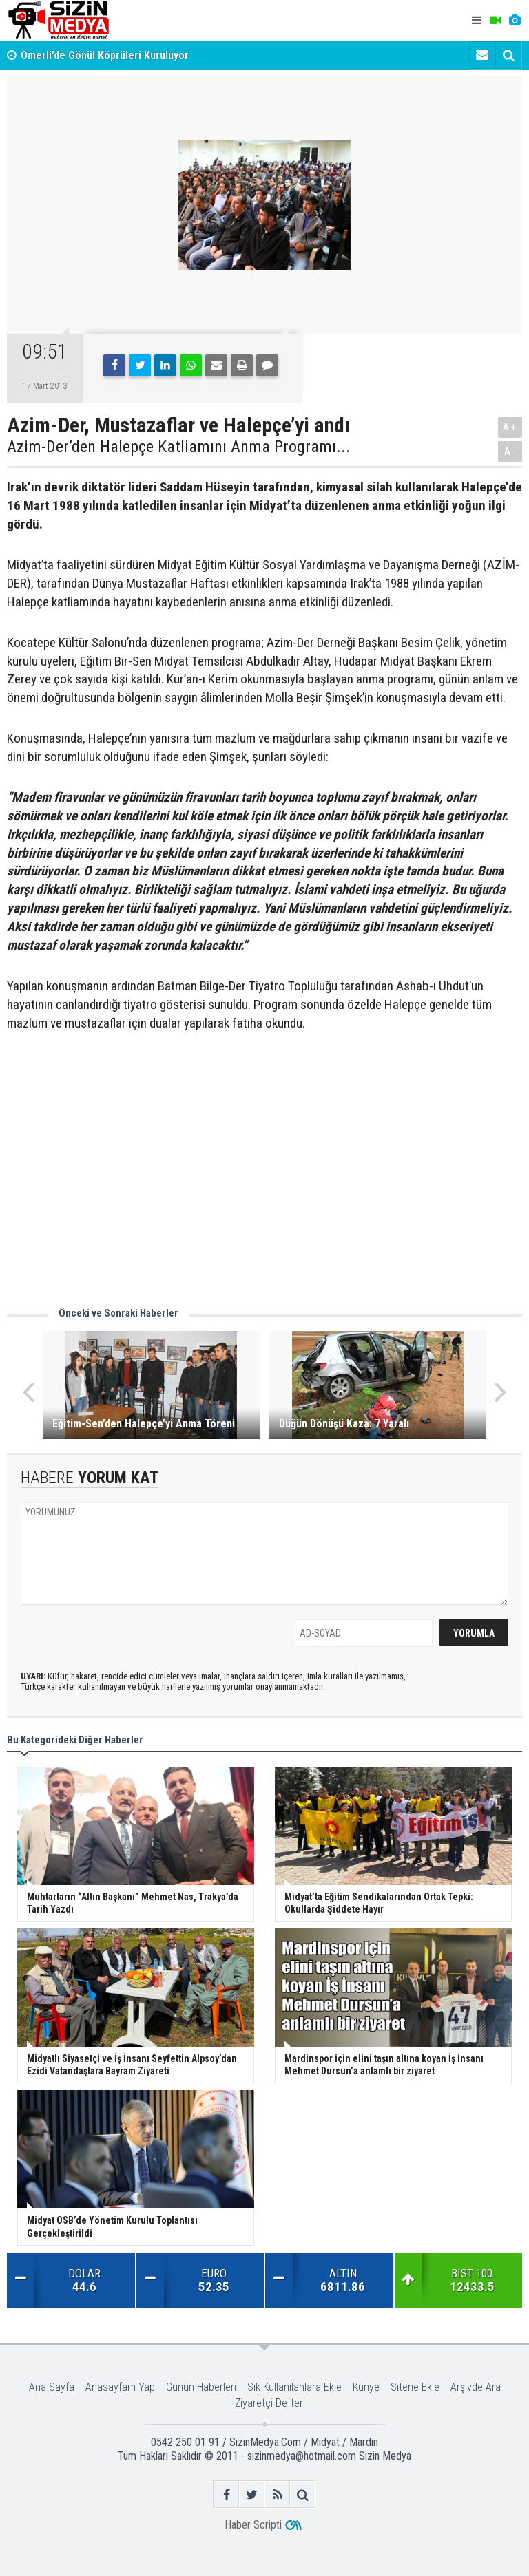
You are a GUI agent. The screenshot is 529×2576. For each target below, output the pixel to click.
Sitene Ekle (415, 2387)
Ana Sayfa (51, 2387)
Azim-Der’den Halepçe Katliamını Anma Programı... (179, 447)
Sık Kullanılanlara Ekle (294, 2387)
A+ (510, 427)
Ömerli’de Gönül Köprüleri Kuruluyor (105, 55)
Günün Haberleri (201, 2387)
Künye (366, 2387)
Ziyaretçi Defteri (270, 2402)
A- (510, 451)
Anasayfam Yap (120, 2387)
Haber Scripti (253, 2524)
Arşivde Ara (475, 2387)
